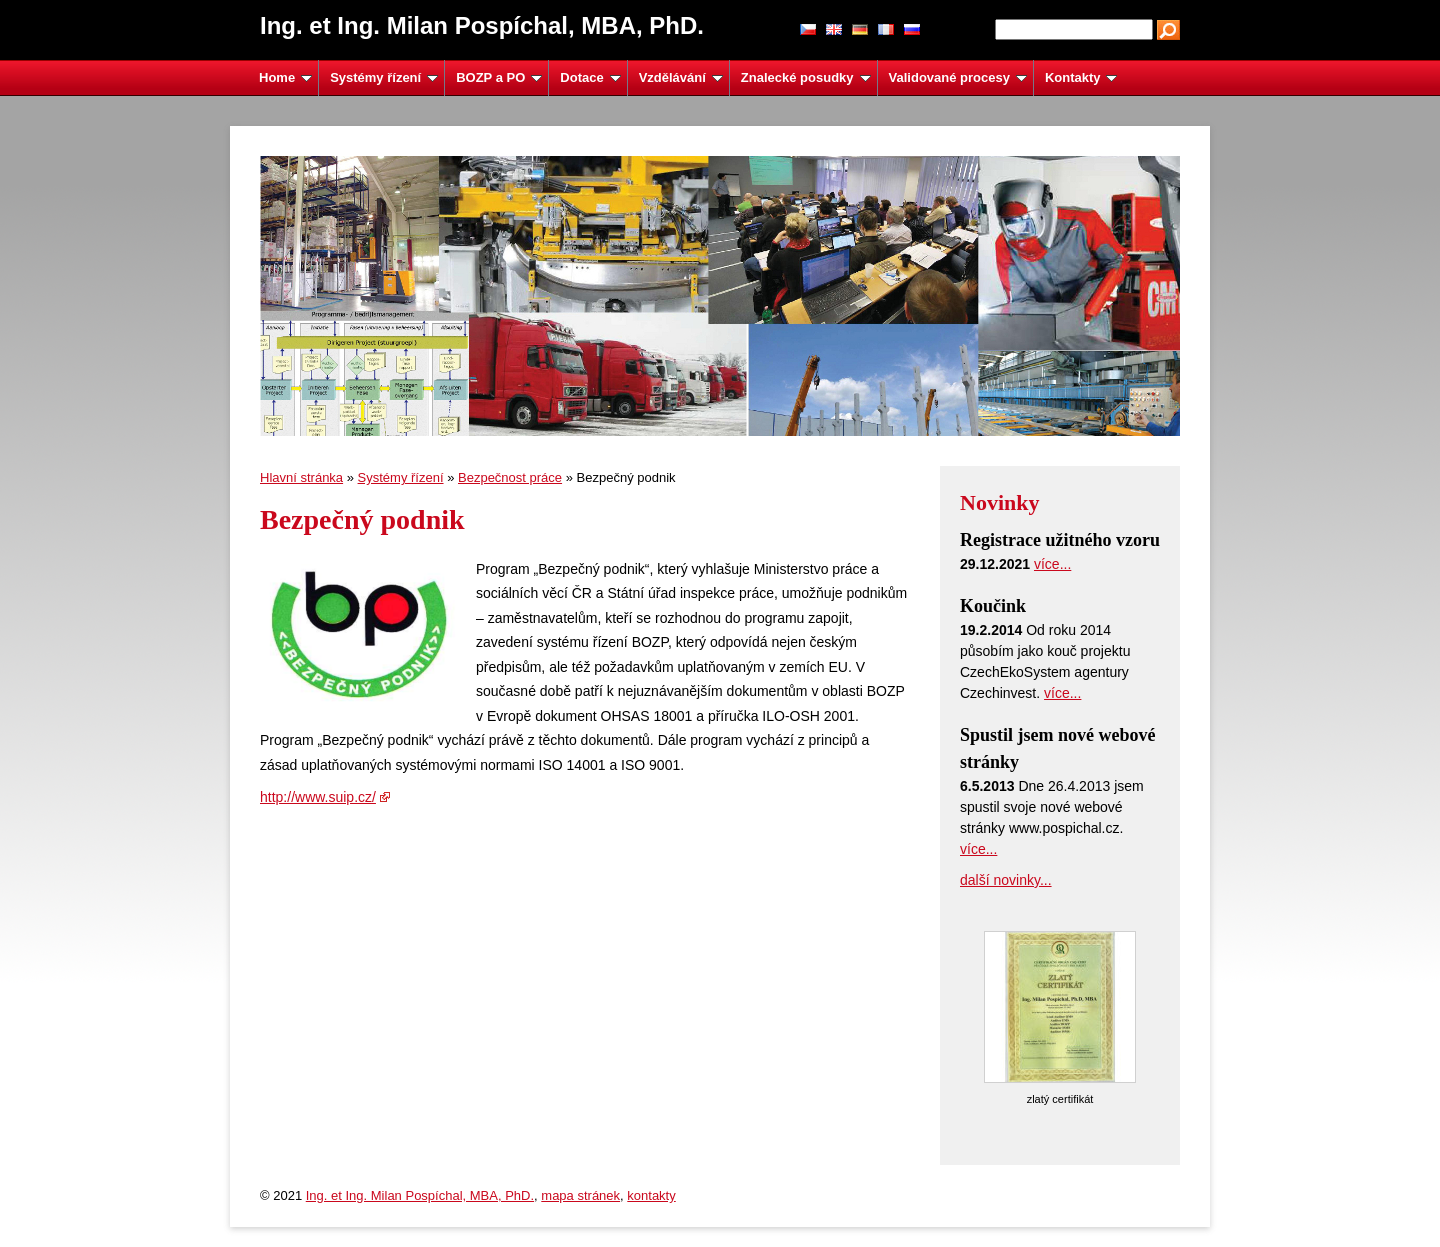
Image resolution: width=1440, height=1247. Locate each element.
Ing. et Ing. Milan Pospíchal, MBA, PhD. (420, 1195)
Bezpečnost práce (510, 477)
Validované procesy (958, 77)
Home (285, 77)
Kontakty (1081, 77)
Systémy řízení (384, 77)
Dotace (590, 77)
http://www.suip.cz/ (318, 797)
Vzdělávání (681, 77)
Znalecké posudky (806, 77)
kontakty (651, 1195)
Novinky (999, 502)
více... (1052, 564)
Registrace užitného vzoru (1060, 540)
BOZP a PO (499, 77)
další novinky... (1006, 880)
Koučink (993, 606)
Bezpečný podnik (362, 519)
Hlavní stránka (301, 477)
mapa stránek (580, 1195)
